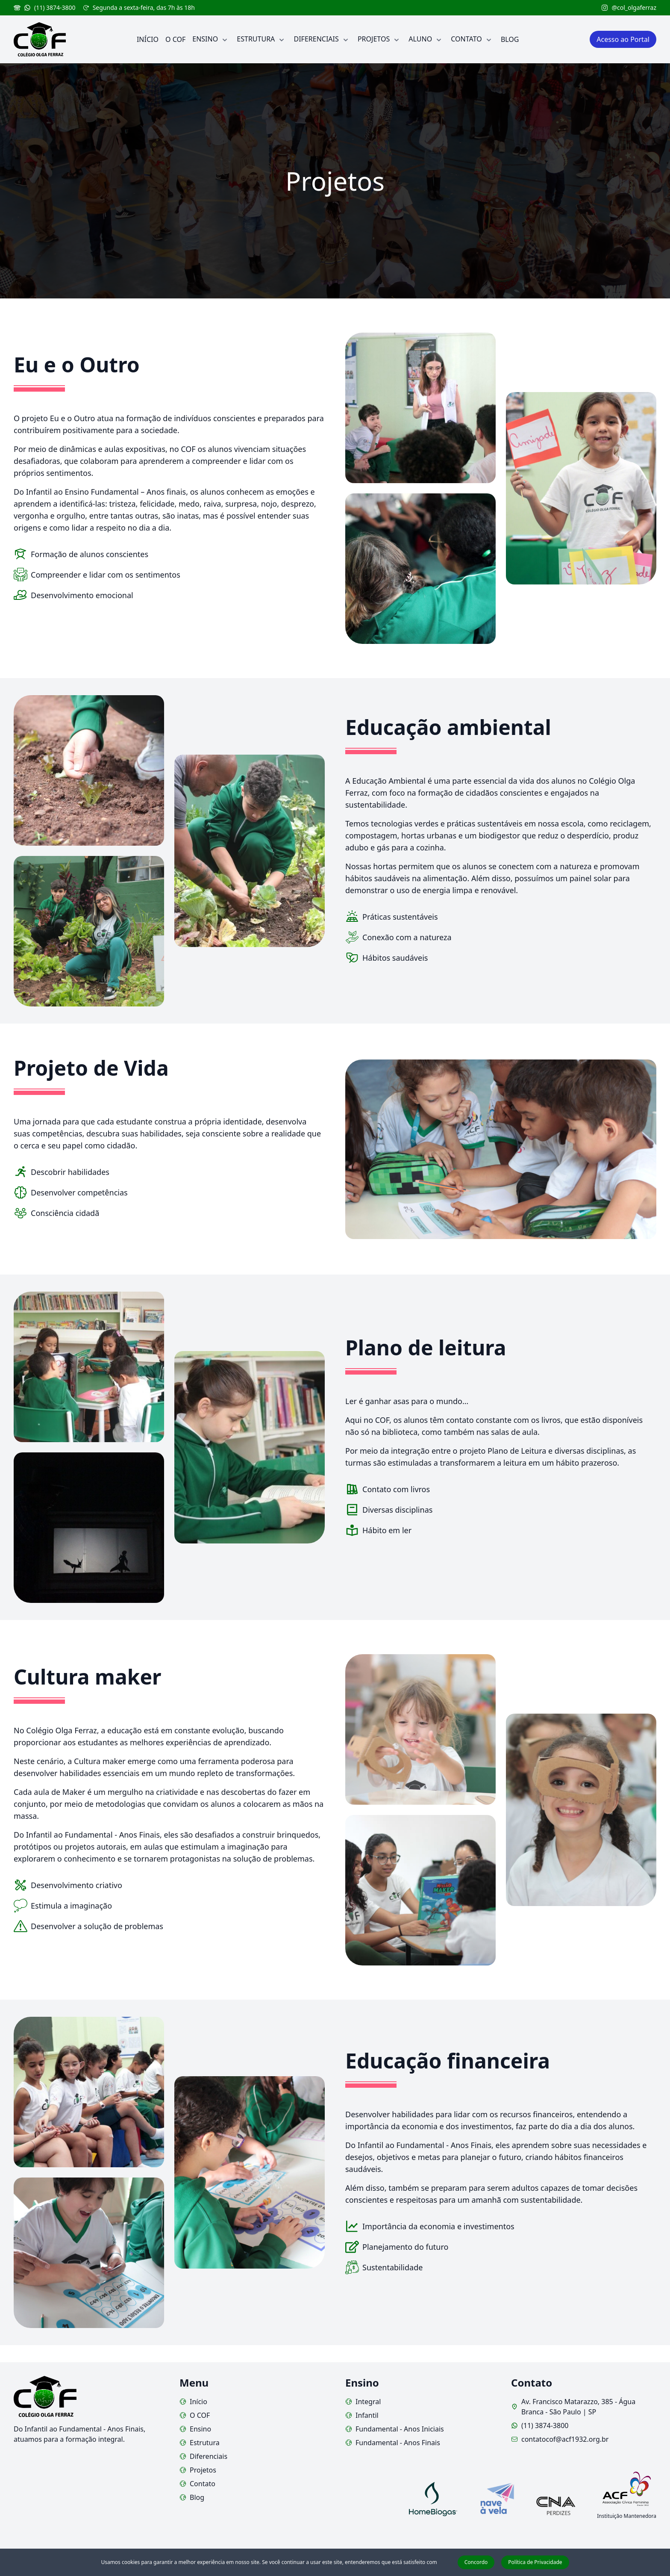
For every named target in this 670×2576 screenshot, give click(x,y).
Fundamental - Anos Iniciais (394, 2429)
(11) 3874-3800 (45, 7)
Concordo (476, 2562)
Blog (191, 2497)
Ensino (195, 2429)
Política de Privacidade (535, 2562)
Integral (363, 2401)
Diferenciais (203, 2456)
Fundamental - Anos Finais (392, 2442)
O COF (194, 2415)
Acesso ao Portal (623, 39)
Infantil (362, 2415)
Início (193, 2401)
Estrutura (199, 2442)
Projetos (197, 2470)
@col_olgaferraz (628, 7)
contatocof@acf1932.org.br (559, 2439)
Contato (197, 2483)
